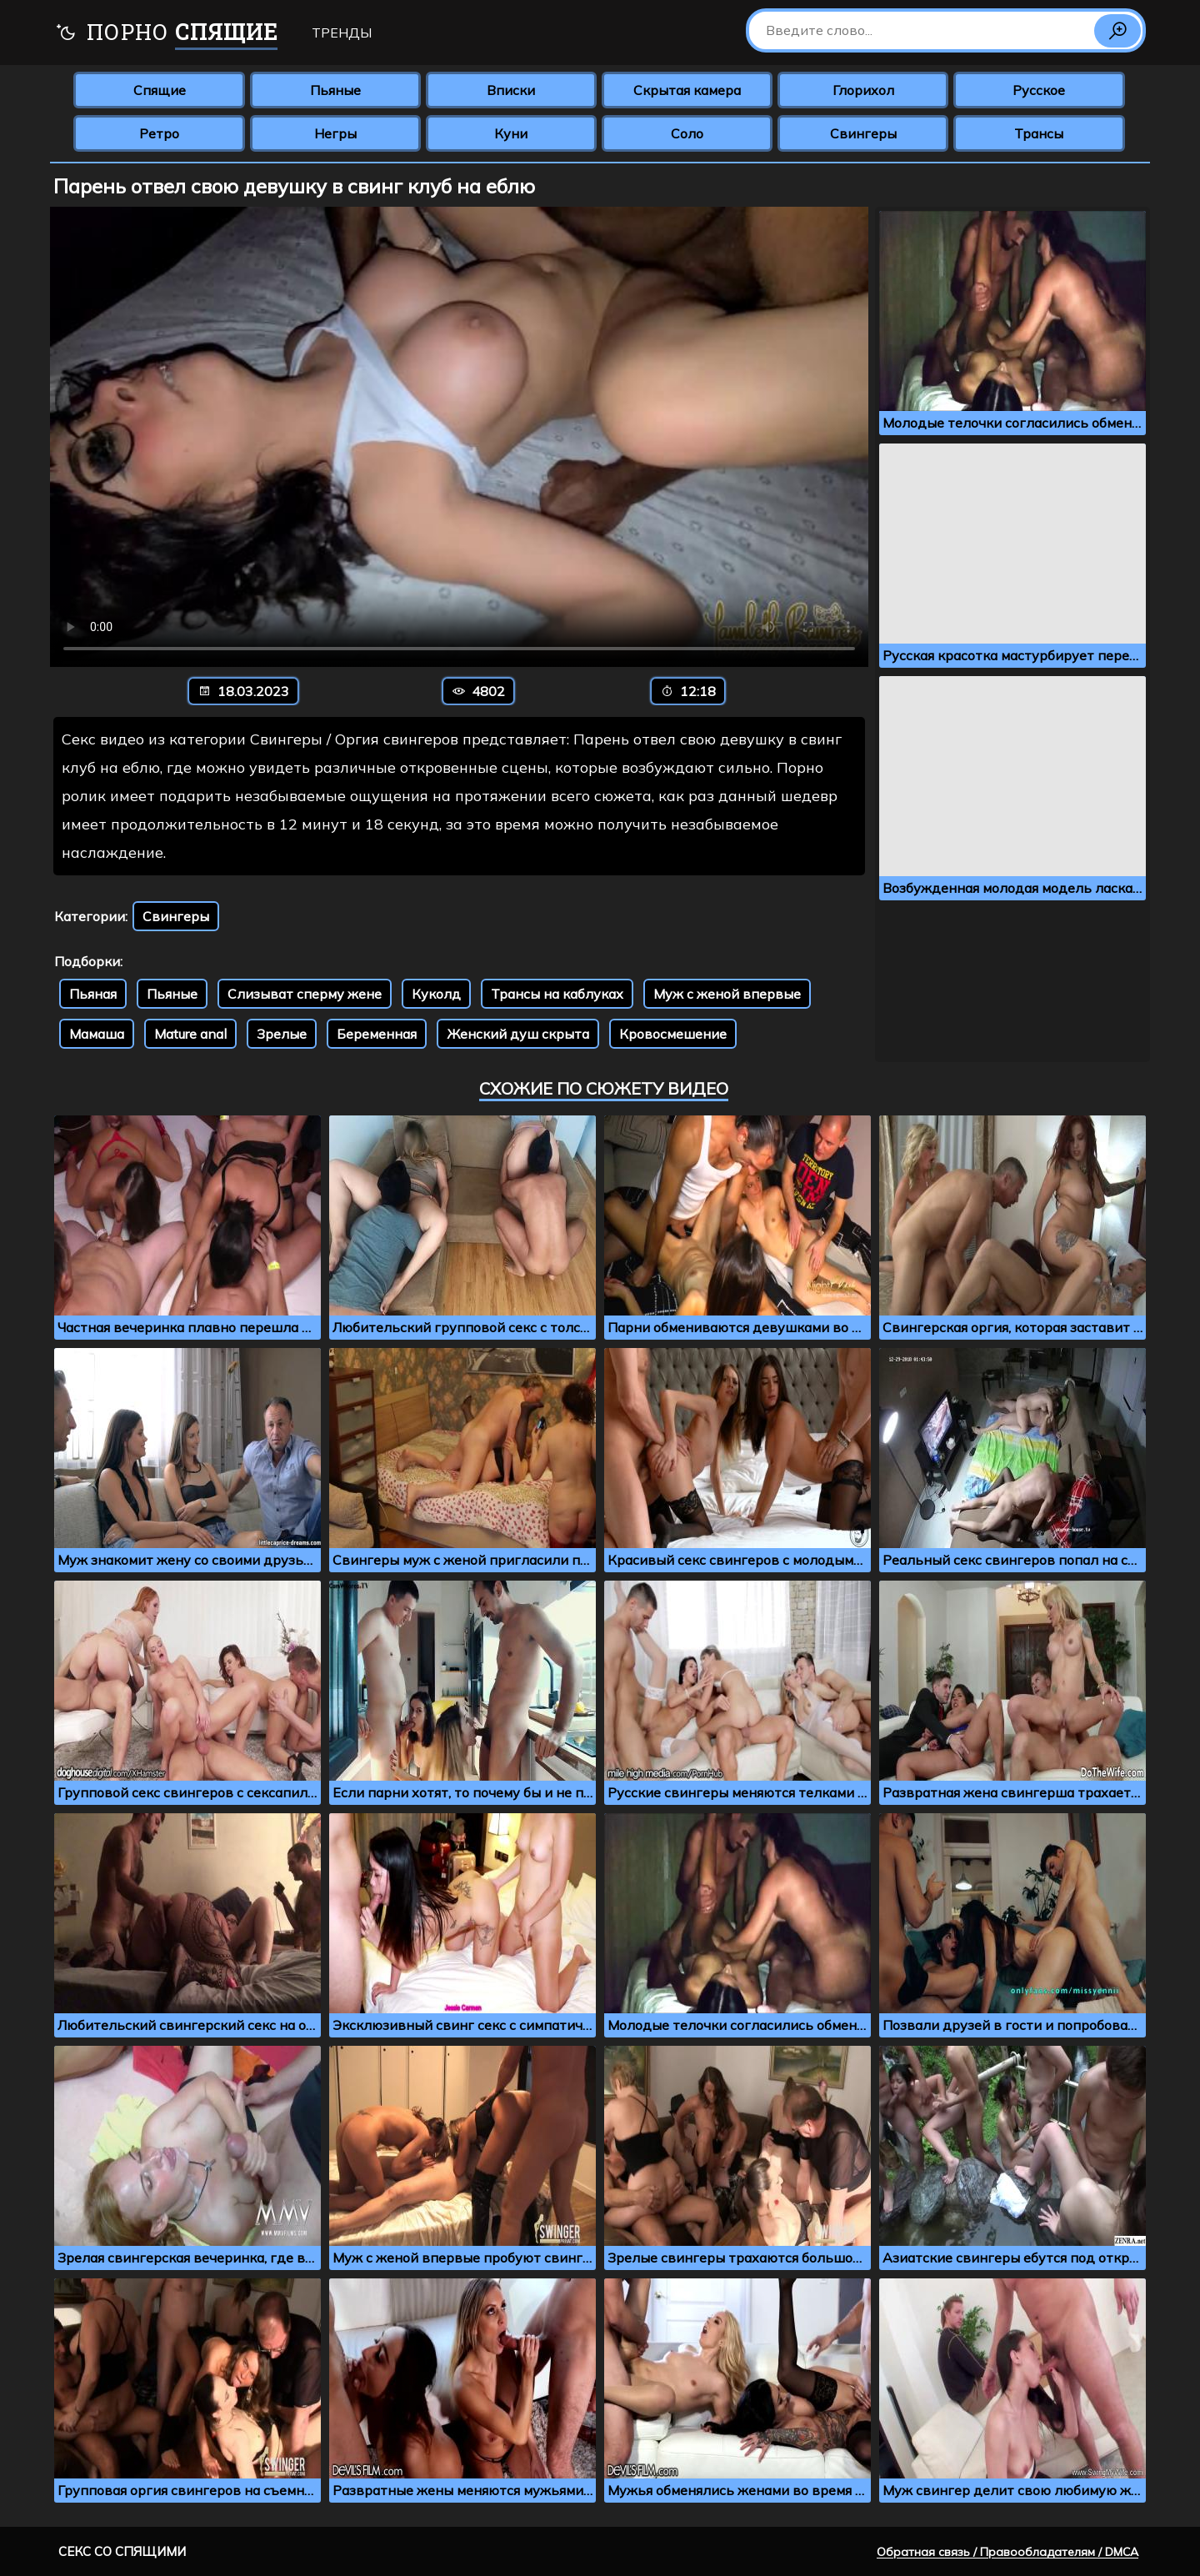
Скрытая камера (687, 90)
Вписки (511, 90)
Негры (335, 133)
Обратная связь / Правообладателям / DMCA (1007, 2551)
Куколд (436, 993)
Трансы (1038, 133)
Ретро (159, 133)
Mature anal (190, 1033)
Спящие (159, 90)
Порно (166, 34)
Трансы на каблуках (557, 993)
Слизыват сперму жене (305, 993)
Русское (1038, 90)
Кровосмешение (673, 1033)
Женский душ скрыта (518, 1033)
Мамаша (96, 1033)
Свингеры (863, 133)
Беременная (377, 1033)
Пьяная (93, 993)
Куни (511, 133)
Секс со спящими (122, 2551)
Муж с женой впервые (727, 993)
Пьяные (335, 90)
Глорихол (863, 90)
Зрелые (282, 1033)
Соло (687, 133)
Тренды (342, 32)
